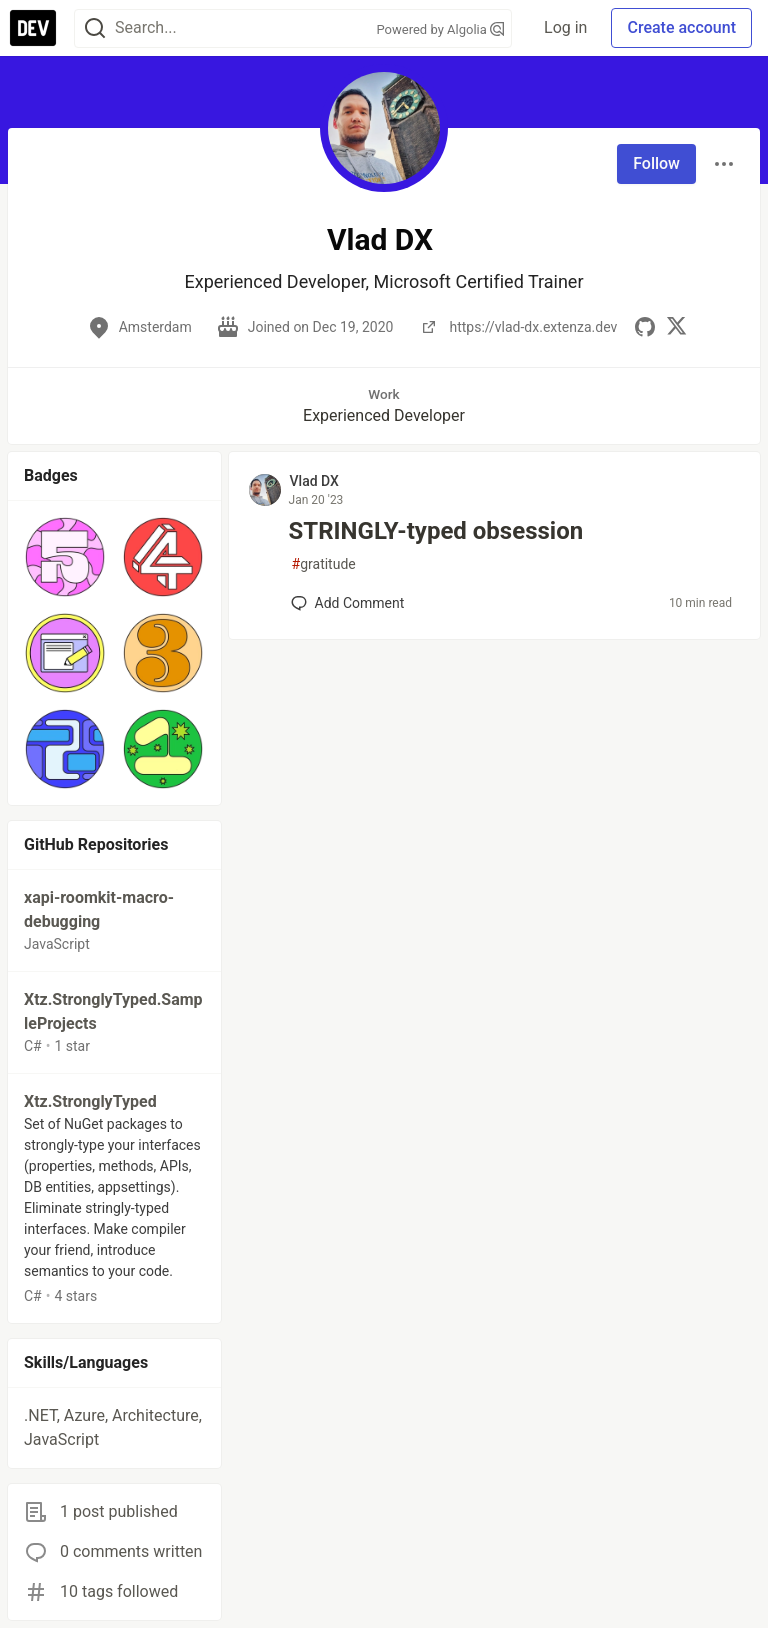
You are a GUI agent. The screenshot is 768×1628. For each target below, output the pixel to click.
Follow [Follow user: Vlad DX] (656, 163)
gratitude (324, 564)
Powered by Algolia (441, 29)
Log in (565, 27)
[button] (65, 557)
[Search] (95, 28)
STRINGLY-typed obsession (436, 531)
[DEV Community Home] (33, 28)
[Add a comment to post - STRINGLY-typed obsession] (348, 603)
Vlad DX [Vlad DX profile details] (314, 481)
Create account (681, 27)
